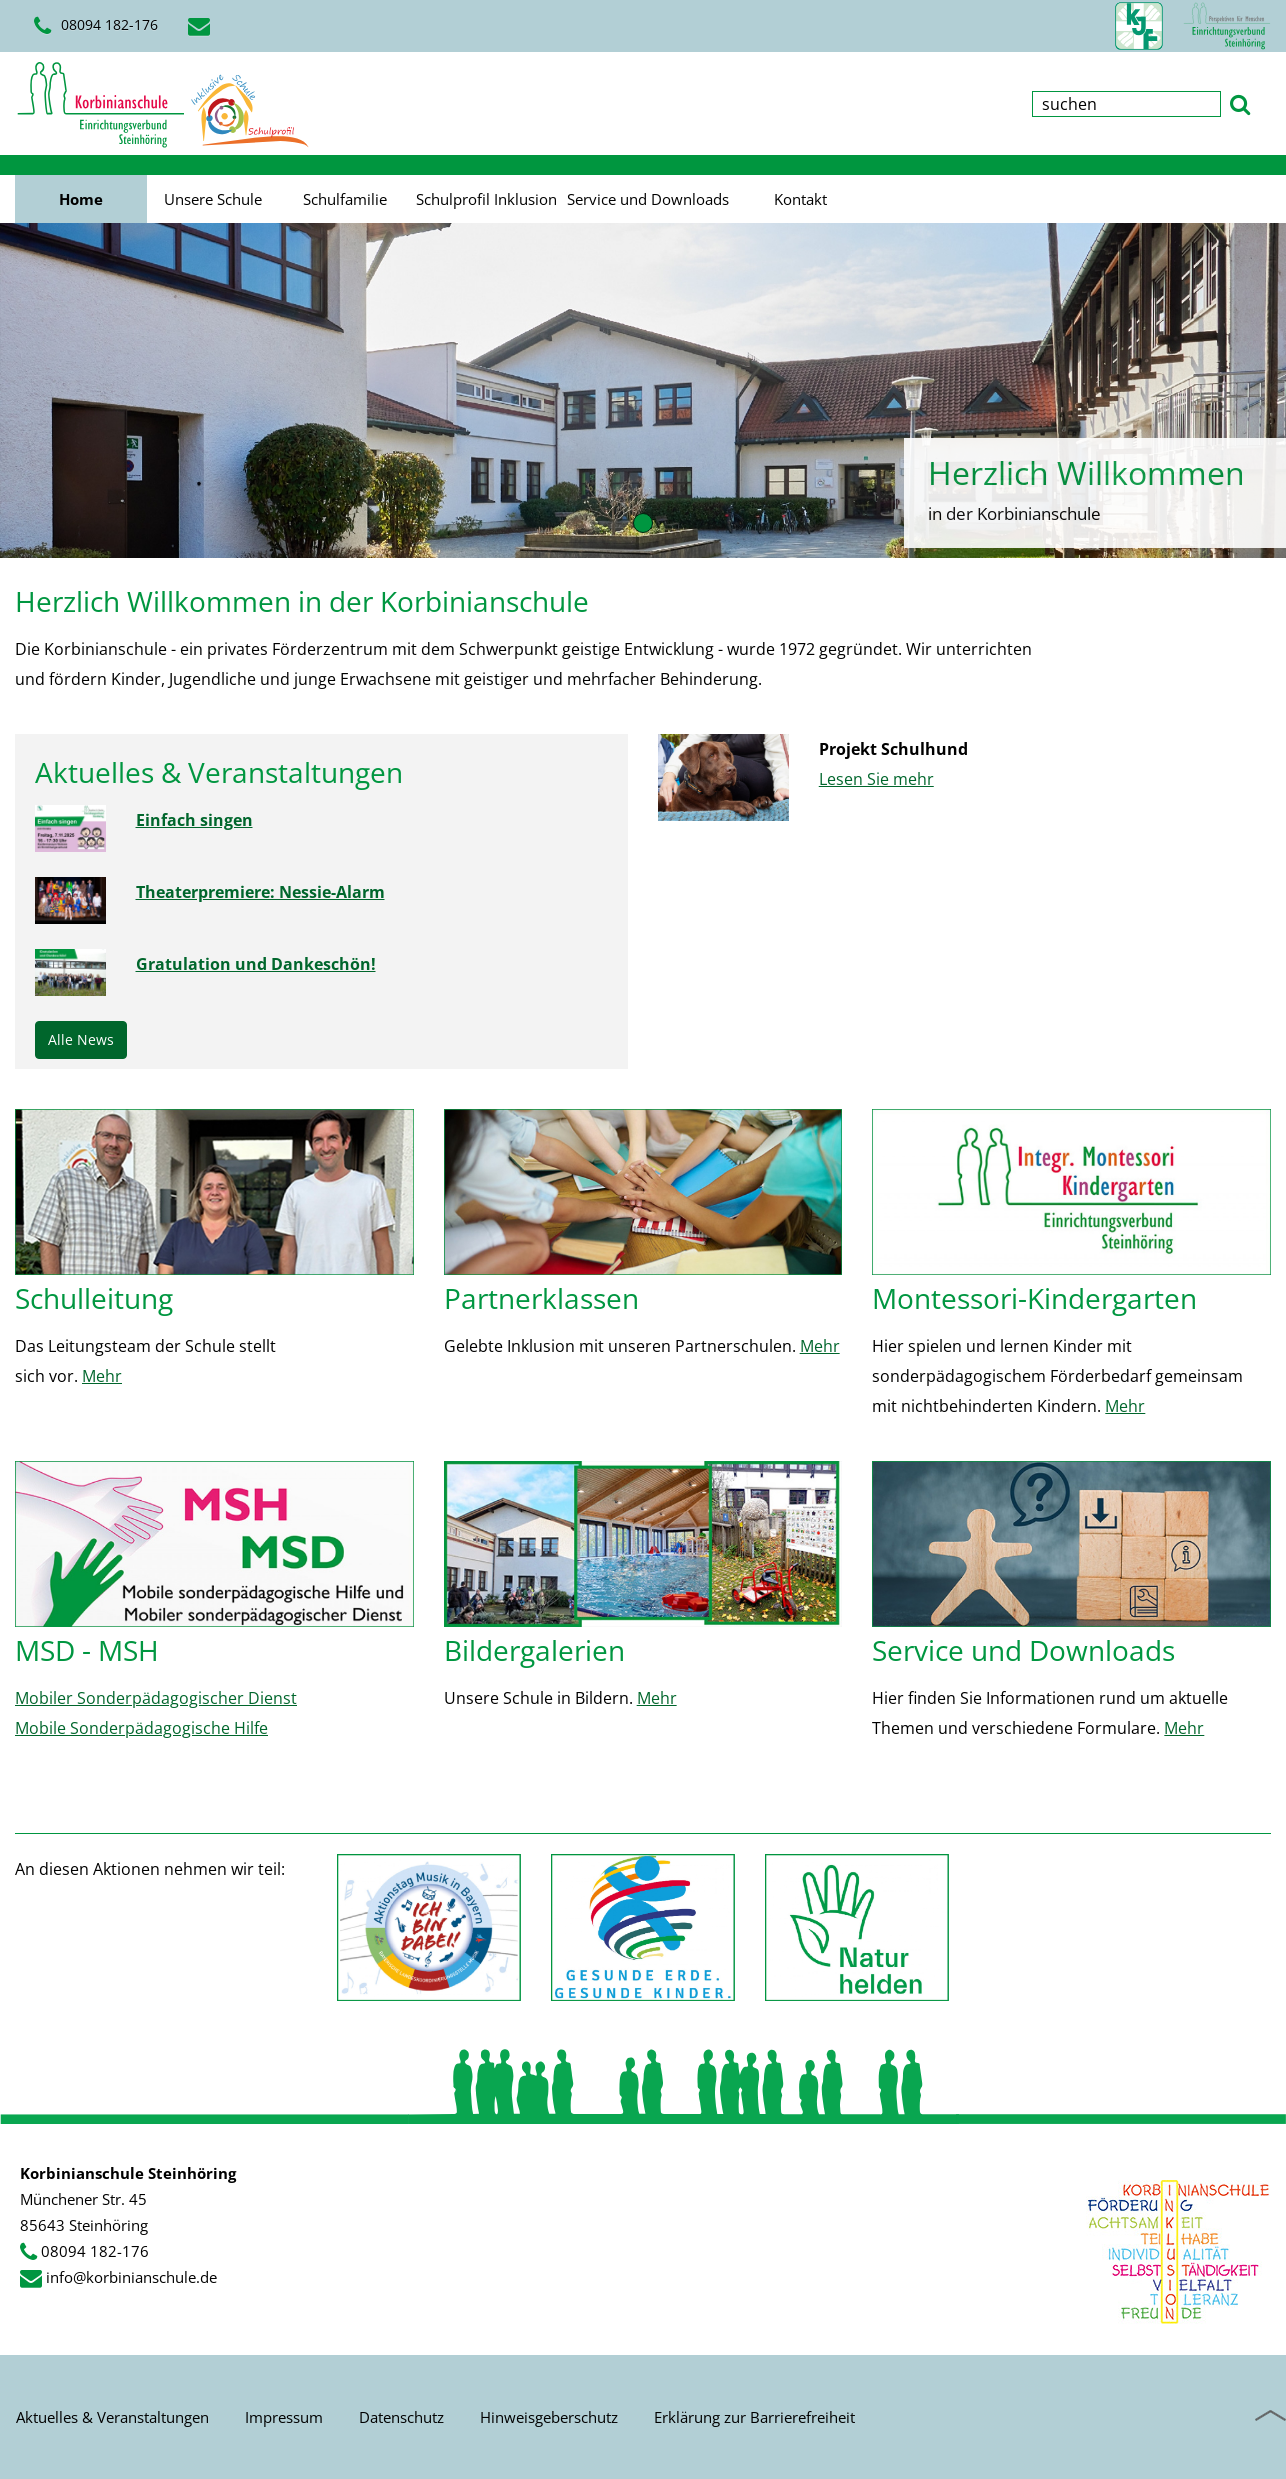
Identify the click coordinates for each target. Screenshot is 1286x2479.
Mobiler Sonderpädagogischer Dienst (156, 1698)
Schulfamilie (345, 199)
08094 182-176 (96, 26)
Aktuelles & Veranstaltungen (112, 2417)
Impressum (284, 2417)
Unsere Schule (213, 199)
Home (81, 199)
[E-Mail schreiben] (202, 26)
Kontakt (800, 199)
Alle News (81, 1039)
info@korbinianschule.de (131, 2277)
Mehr (102, 1376)
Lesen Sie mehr (876, 779)
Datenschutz (401, 2417)
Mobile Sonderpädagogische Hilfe (141, 1728)
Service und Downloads (648, 199)
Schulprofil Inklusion (486, 199)
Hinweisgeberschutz (549, 2417)
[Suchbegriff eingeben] (1126, 104)
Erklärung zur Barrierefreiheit (754, 2417)
